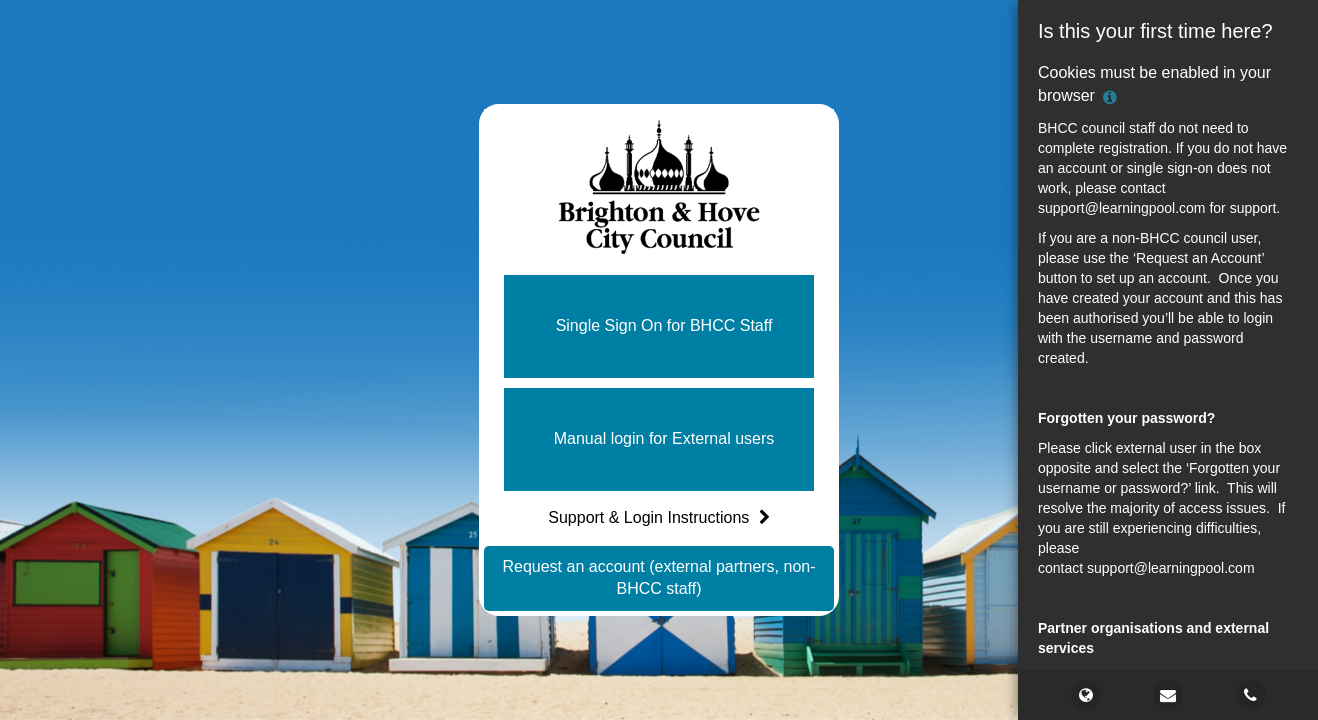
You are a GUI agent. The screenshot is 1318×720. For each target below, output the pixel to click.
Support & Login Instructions (658, 517)
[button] (659, 326)
